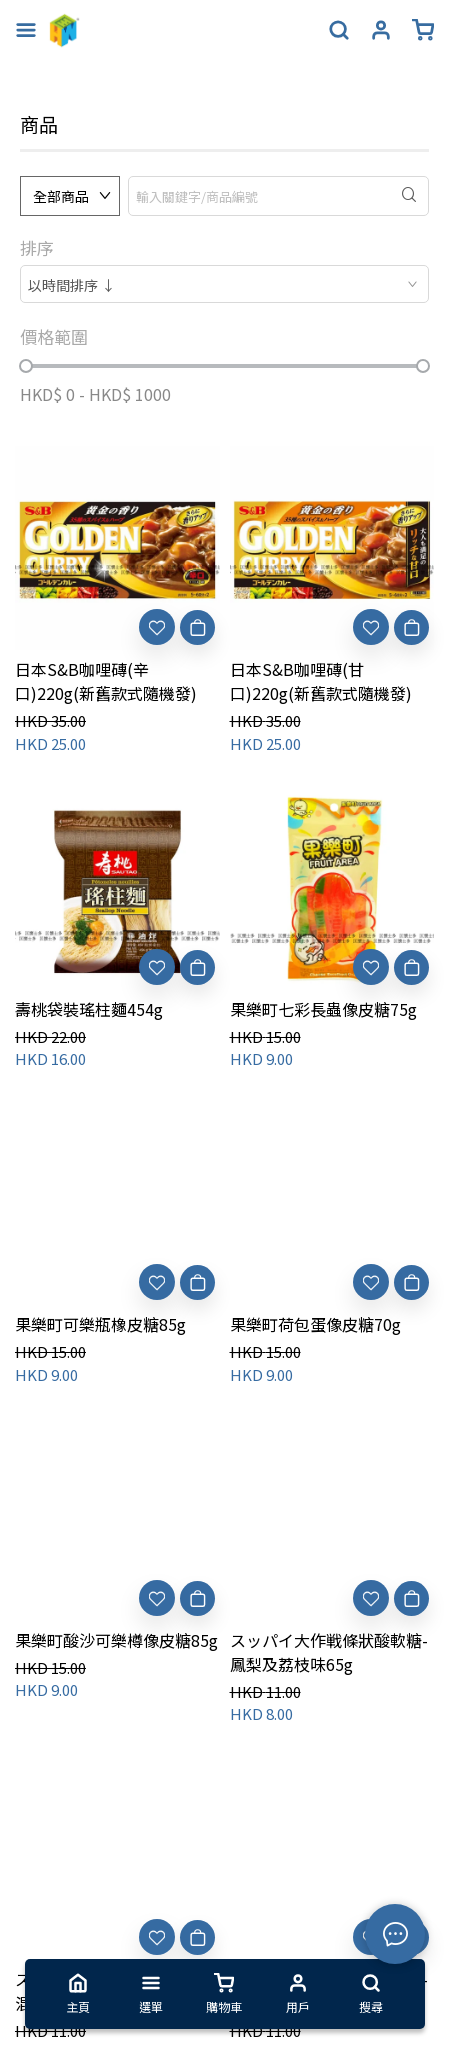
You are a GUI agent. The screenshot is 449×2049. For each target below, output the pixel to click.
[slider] (26, 366)
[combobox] (224, 284)
